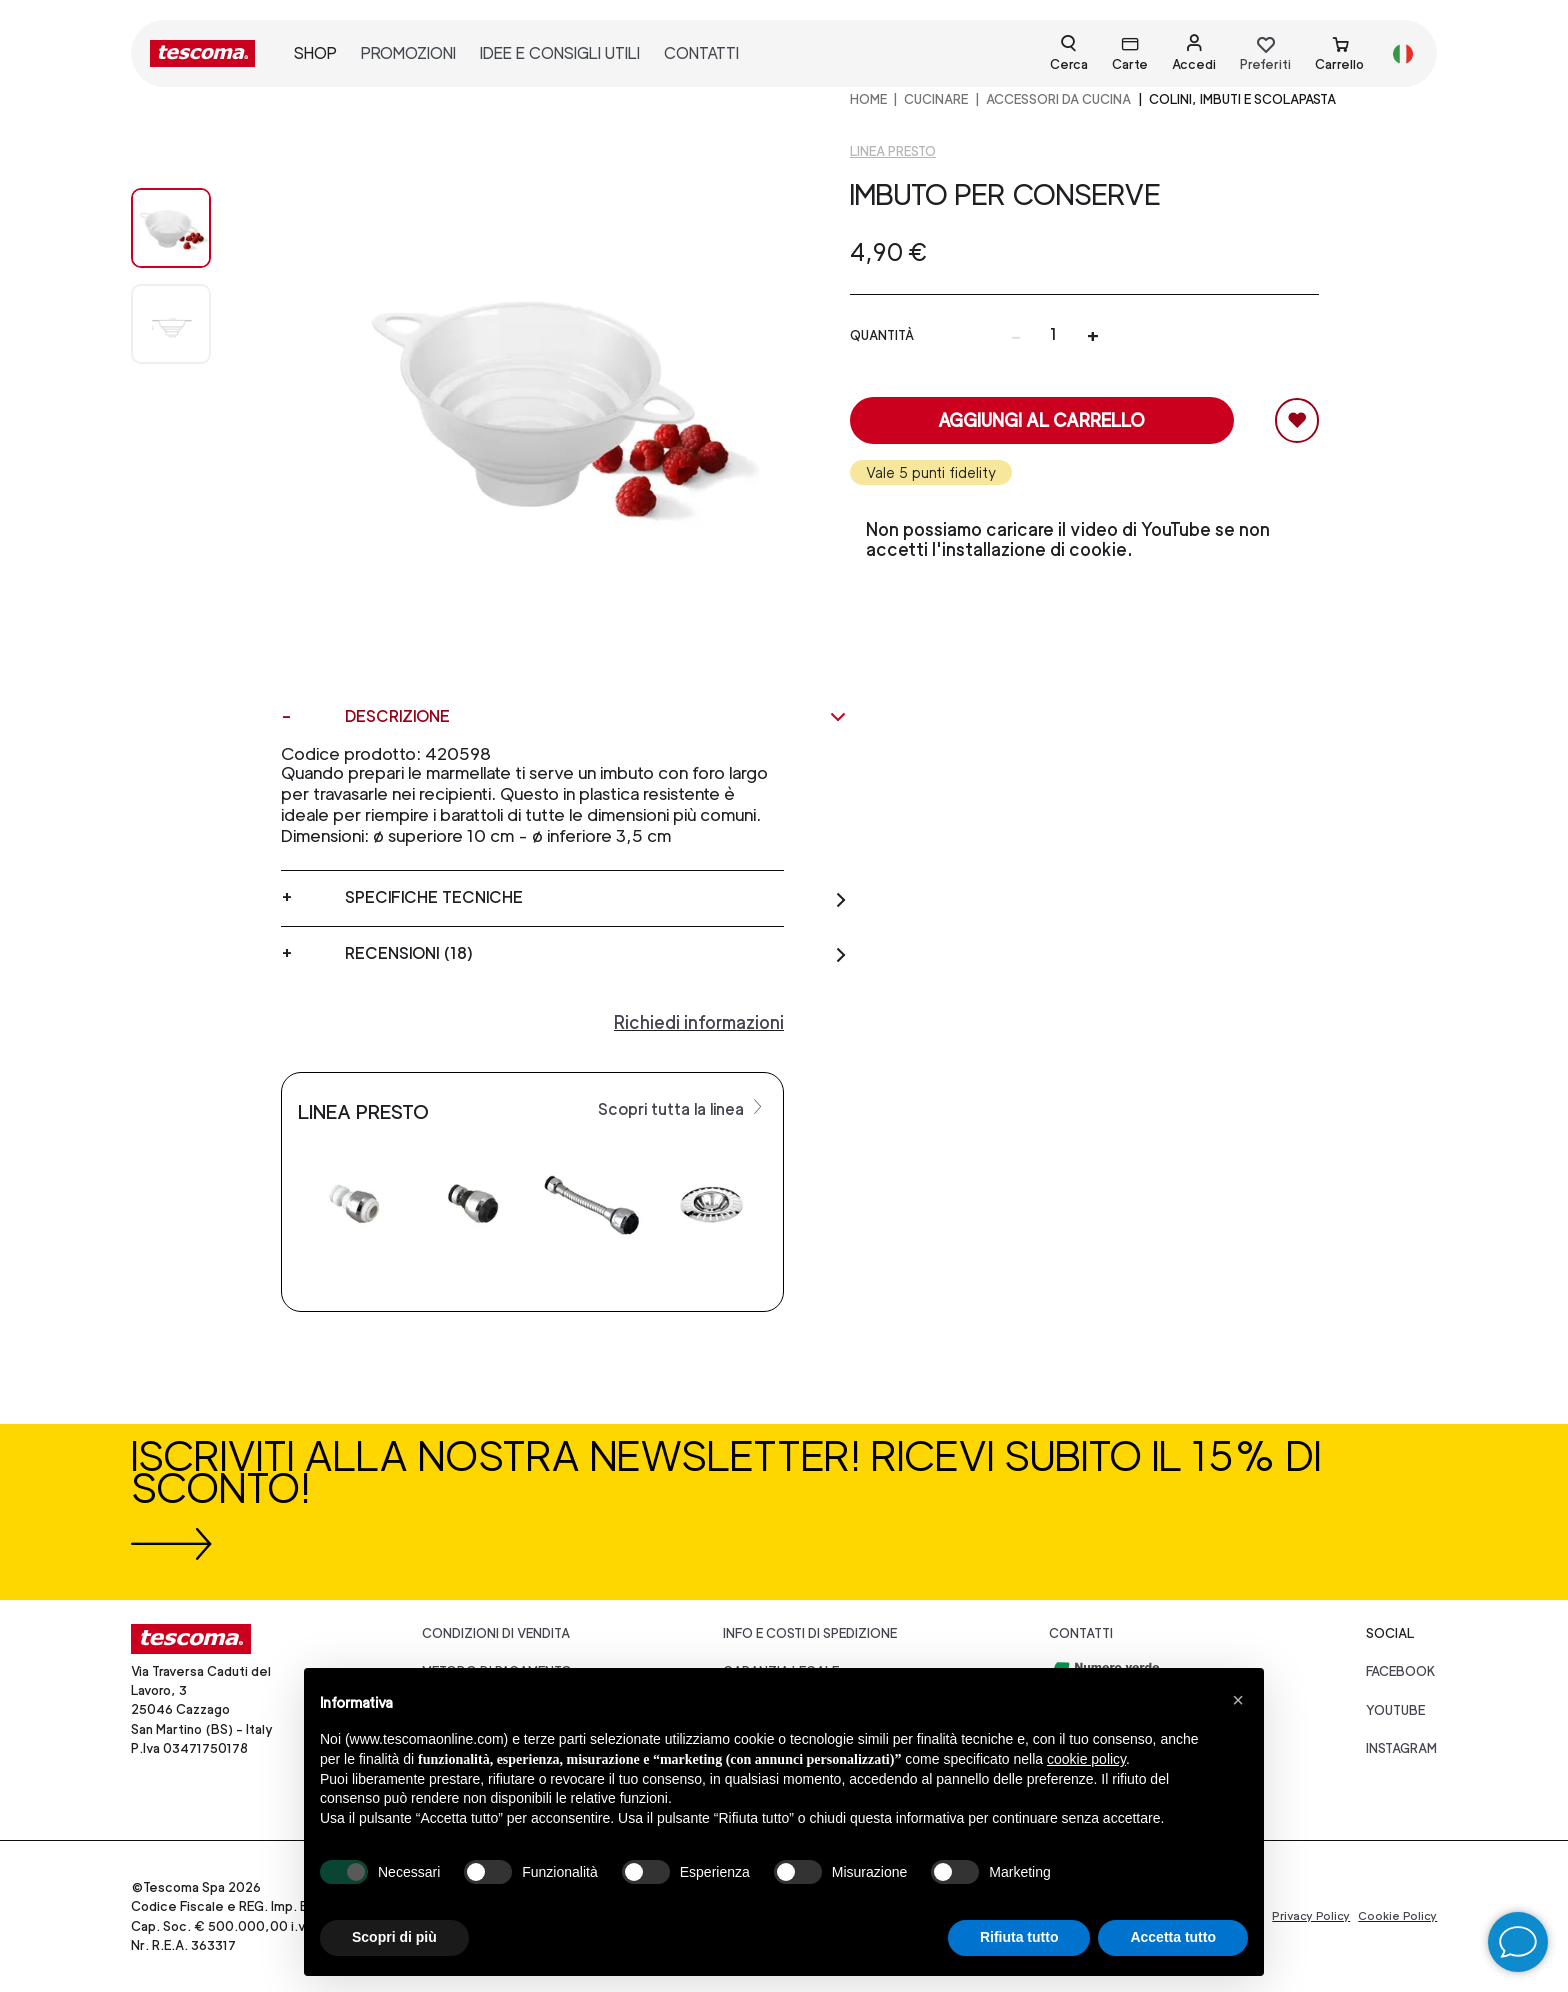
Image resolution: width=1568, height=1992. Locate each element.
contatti (701, 53)
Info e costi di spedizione (810, 1633)
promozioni (408, 53)
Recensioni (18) (596, 954)
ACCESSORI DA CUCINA (1058, 99)
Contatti (1081, 1633)
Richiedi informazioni (699, 1022)
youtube (1395, 1710)
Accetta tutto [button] (1173, 1937)
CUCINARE (936, 99)
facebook (1401, 1671)
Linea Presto (893, 151)
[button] (1238, 1700)
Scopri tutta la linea (682, 1108)
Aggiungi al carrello (1041, 420)
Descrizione (596, 717)
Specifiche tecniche (596, 898)
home (868, 99)
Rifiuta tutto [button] (1019, 1937)
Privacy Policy (1311, 1916)
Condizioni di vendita (496, 1633)
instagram (1401, 1748)
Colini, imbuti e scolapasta (1242, 99)
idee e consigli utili (560, 53)
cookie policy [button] (1086, 1759)
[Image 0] (191, 228)
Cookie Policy (1397, 1916)
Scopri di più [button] (394, 1937)
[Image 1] (191, 324)
